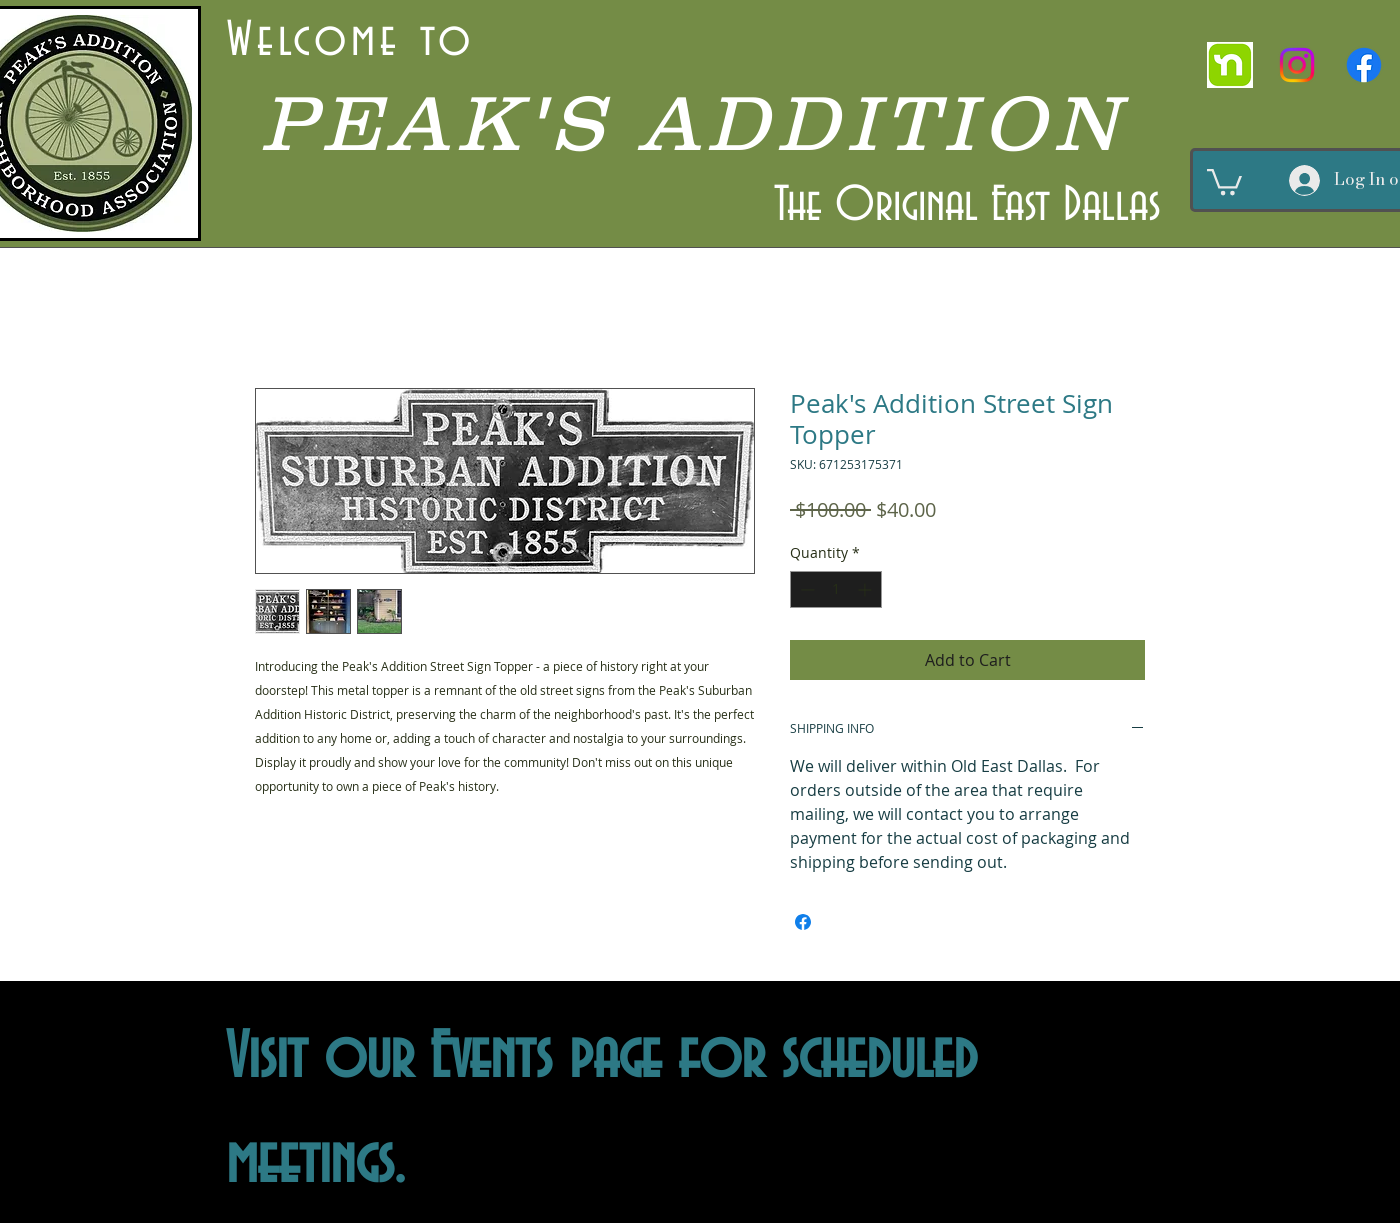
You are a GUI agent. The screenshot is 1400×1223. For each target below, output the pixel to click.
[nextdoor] (1230, 65)
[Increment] (866, 589)
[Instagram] (1297, 65)
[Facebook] (1364, 65)
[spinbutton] (836, 589)
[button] (1224, 180)
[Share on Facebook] (803, 922)
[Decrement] (805, 589)
